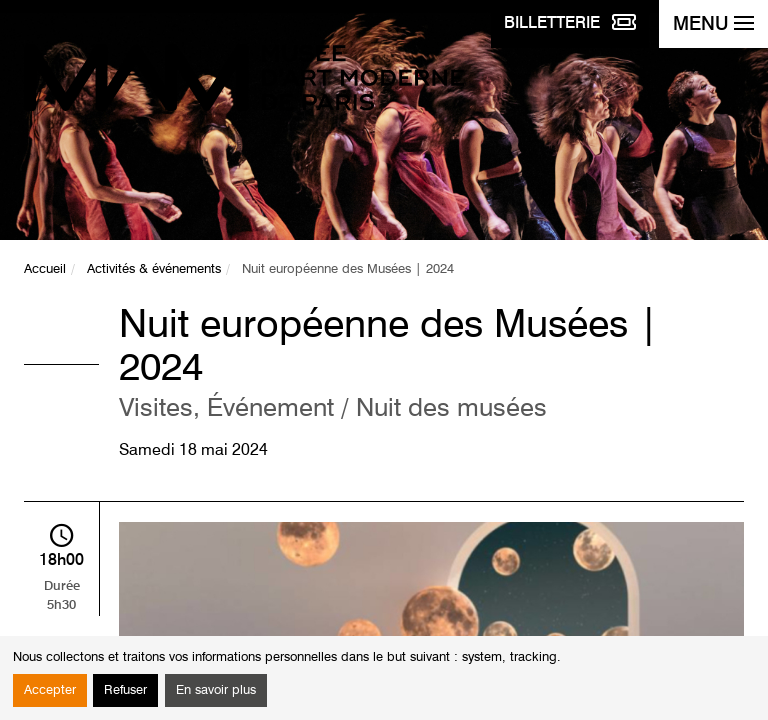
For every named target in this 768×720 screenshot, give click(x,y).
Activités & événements (154, 269)
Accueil (45, 269)
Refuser (125, 690)
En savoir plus (216, 690)
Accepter (50, 690)
